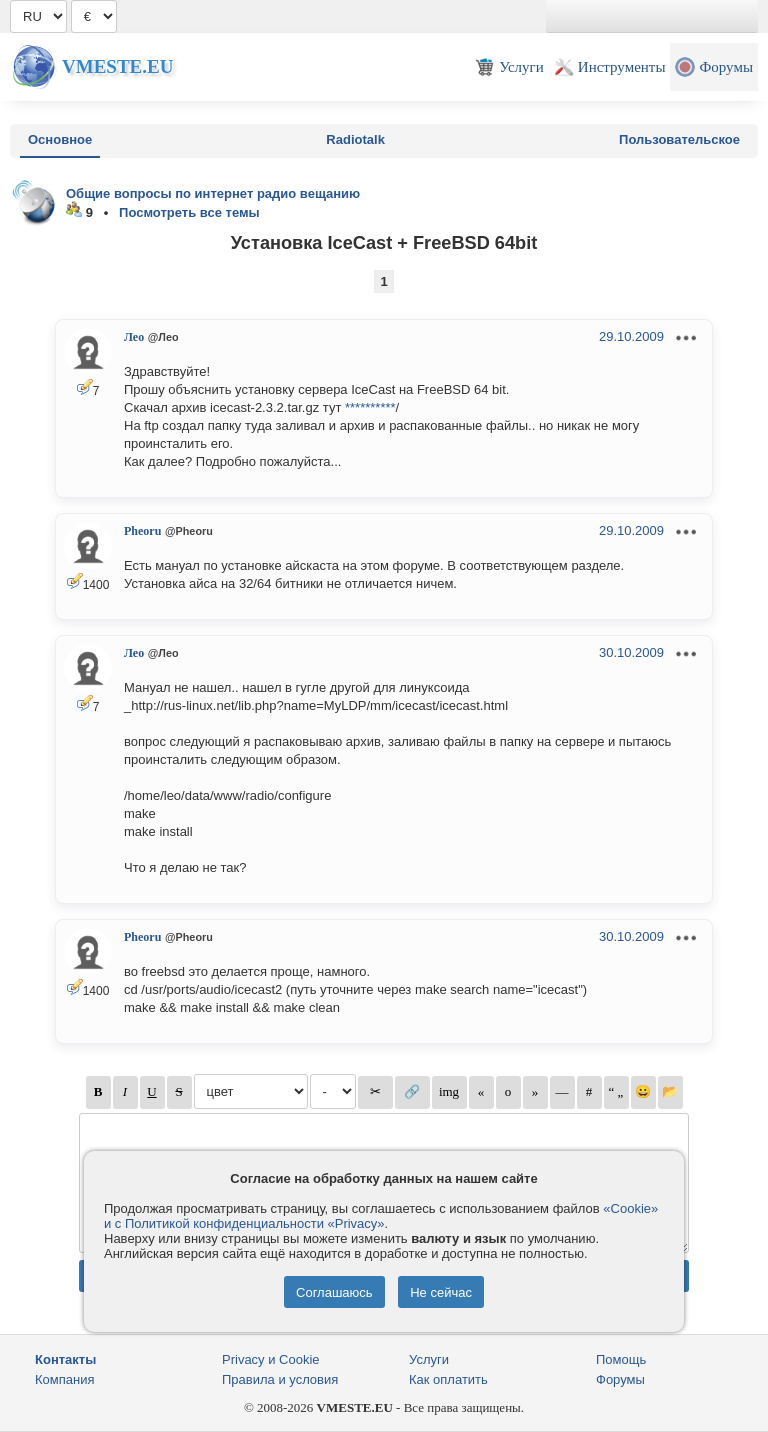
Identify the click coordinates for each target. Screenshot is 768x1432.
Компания (65, 1379)
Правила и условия (280, 1379)
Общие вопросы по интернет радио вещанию (213, 193)
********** (370, 407)
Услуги (429, 1359)
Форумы (620, 1379)
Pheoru (142, 531)
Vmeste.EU (117, 66)
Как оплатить (448, 1379)
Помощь (621, 1359)
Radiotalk (355, 139)
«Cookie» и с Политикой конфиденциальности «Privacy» (381, 1216)
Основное (60, 139)
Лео (134, 337)
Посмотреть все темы (189, 212)
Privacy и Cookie (271, 1359)
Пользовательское (679, 139)
